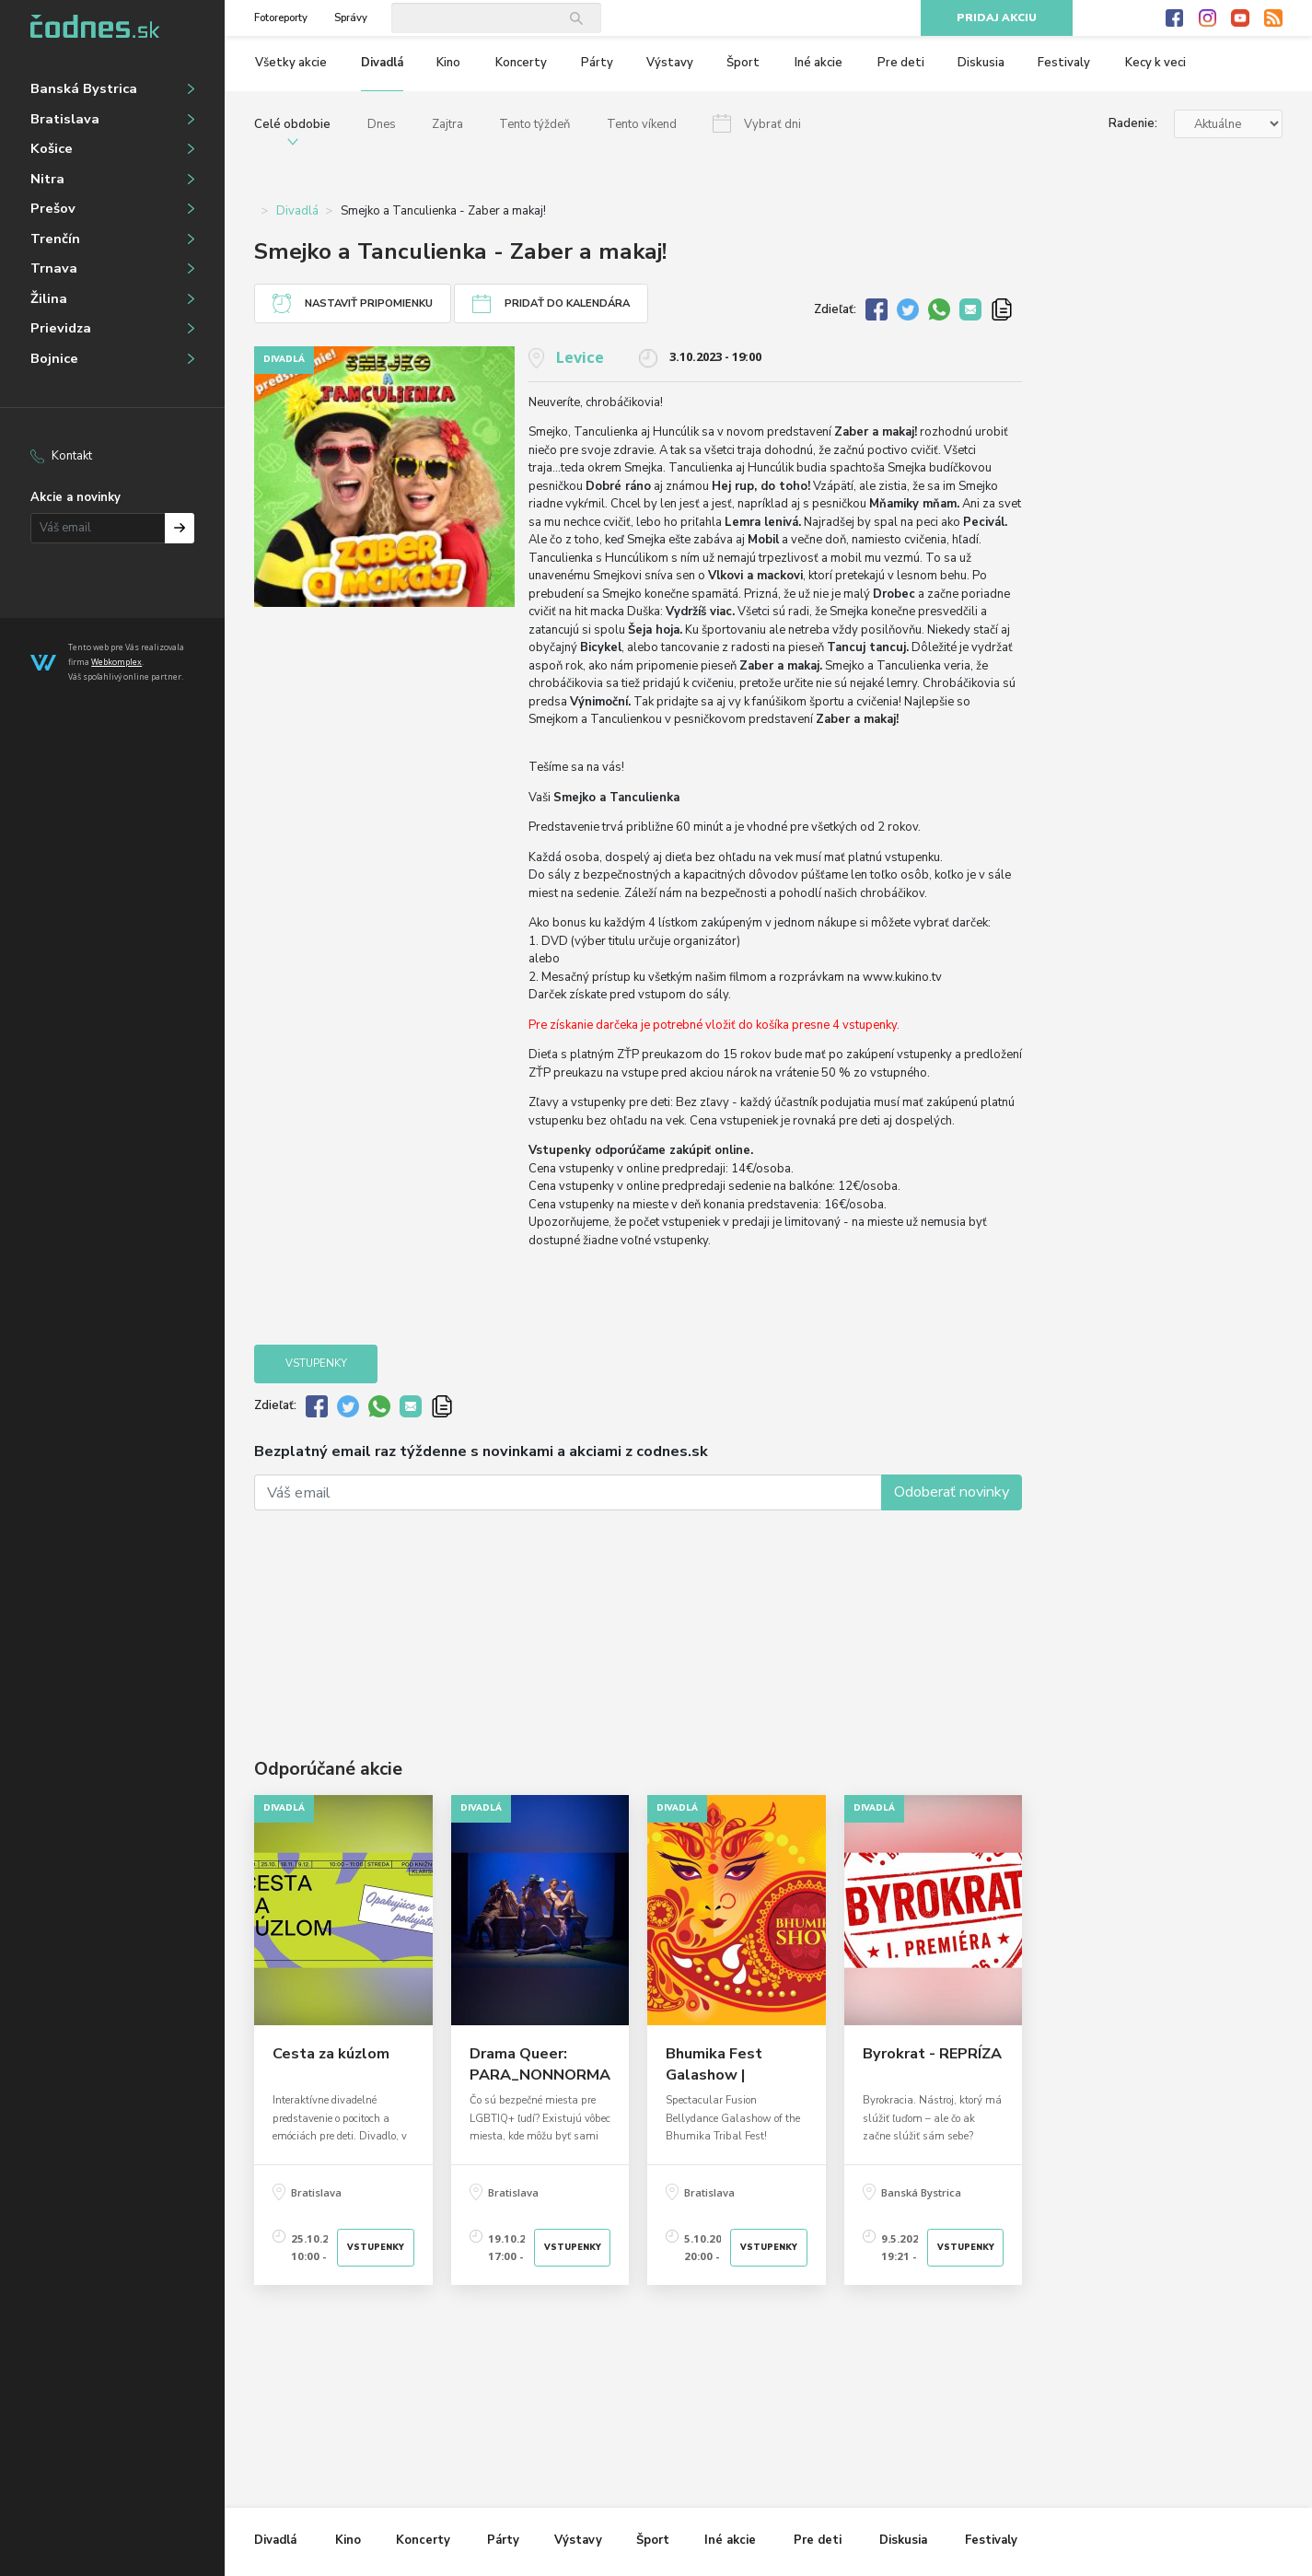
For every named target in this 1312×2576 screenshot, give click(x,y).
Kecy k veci (1155, 62)
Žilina (48, 298)
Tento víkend (642, 124)
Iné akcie (818, 62)
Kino (448, 62)
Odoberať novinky (951, 1492)
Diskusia (981, 62)
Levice (580, 357)
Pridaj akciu (997, 18)
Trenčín (55, 238)
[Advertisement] (638, 1606)
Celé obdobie (292, 124)
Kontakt (72, 456)
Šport (743, 62)
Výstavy (669, 62)
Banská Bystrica (83, 88)
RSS (1273, 18)
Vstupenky (316, 1363)
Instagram (1208, 18)
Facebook (1175, 18)
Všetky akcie (291, 62)
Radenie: (1133, 123)
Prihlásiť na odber (180, 528)
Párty (597, 62)
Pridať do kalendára (567, 303)
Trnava (53, 268)
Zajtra (447, 124)
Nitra (47, 178)
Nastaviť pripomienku (369, 303)
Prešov (52, 208)
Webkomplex (116, 662)
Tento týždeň (534, 124)
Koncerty (521, 62)
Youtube (1240, 18)
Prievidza (60, 328)
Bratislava (64, 119)
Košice (51, 148)
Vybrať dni (772, 124)
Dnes (381, 124)
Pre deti (900, 62)
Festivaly (1064, 62)
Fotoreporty (281, 18)
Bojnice (54, 358)
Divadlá (382, 62)
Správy (350, 18)
